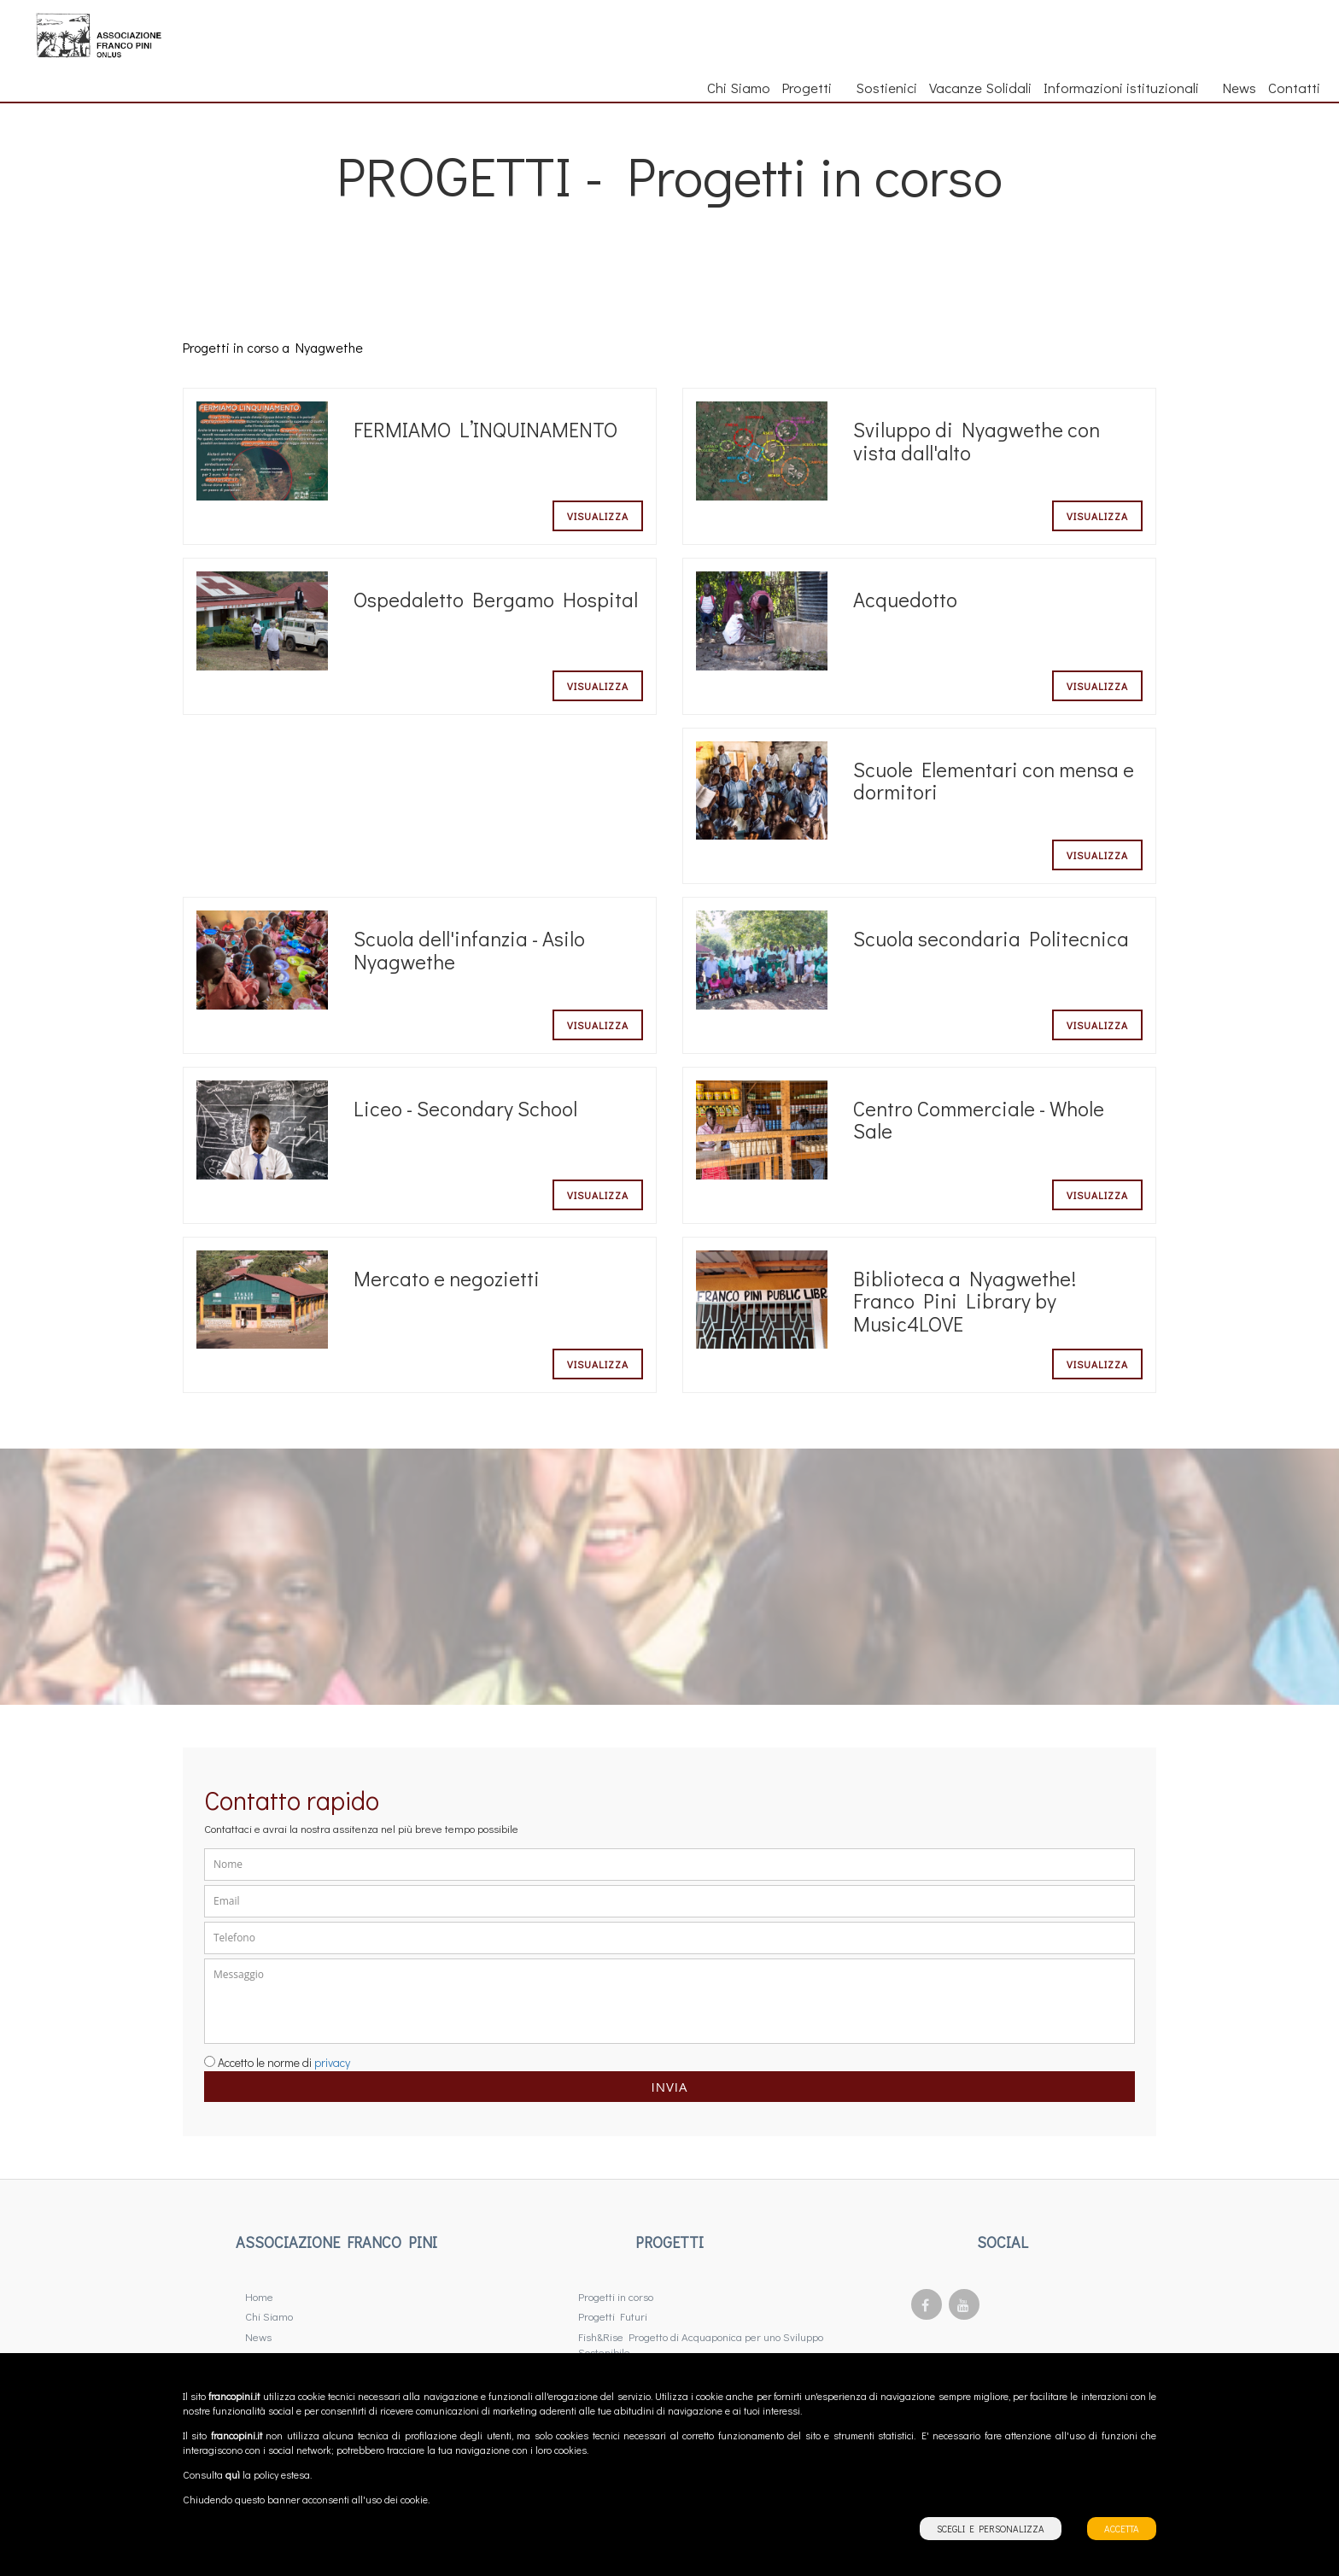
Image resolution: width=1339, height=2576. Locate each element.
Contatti (1294, 87)
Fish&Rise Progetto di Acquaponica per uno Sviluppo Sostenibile (700, 2344)
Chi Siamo (738, 87)
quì (232, 2474)
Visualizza (598, 516)
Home (259, 2296)
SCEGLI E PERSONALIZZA (990, 2528)
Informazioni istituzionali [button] (1127, 87)
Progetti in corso (615, 2296)
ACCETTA (1121, 2528)
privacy (332, 2062)
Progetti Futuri (612, 2316)
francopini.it (234, 2396)
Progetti (813, 87)
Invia (669, 2086)
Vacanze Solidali (980, 87)
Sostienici (886, 87)
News (1239, 87)
